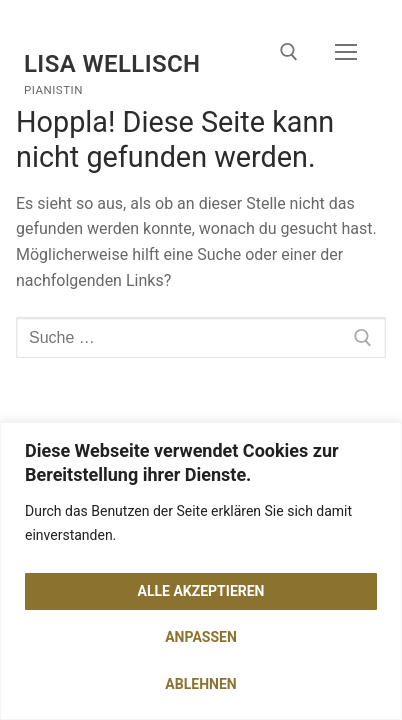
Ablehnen (200, 684)
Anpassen (201, 637)
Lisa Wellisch (112, 64)
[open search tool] (289, 52)
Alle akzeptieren (201, 591)
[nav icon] (346, 53)
